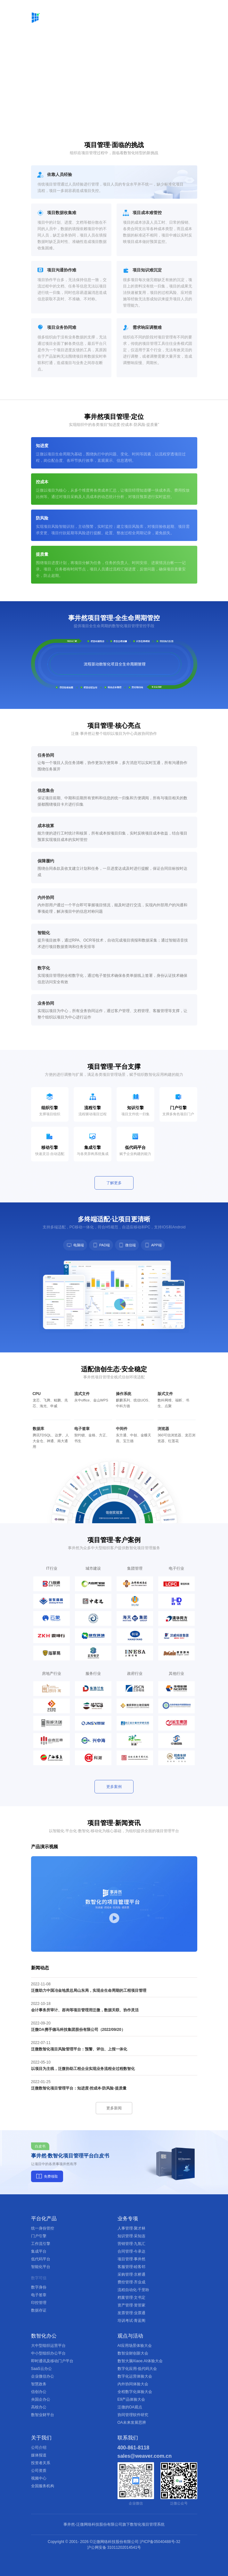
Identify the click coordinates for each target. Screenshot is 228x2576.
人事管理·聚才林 (131, 2228)
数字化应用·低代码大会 (137, 2368)
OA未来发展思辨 (132, 2422)
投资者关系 (40, 2463)
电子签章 (38, 2295)
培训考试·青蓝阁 (131, 2320)
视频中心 (38, 2478)
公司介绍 (38, 2447)
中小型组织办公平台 (48, 2353)
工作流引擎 (40, 2243)
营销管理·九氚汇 (131, 2243)
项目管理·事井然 (131, 2259)
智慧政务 (38, 2384)
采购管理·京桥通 (131, 2274)
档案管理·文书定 (131, 2297)
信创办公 (38, 2391)
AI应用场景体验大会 (135, 2345)
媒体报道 (38, 2455)
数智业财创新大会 (133, 2353)
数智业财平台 (42, 2415)
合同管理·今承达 (131, 2251)
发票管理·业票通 (131, 2313)
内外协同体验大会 (133, 2384)
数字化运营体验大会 (135, 2376)
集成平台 (38, 2251)
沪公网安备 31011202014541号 (114, 2547)
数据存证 (38, 2310)
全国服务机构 (42, 2486)
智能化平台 (40, 2266)
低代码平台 (40, 2259)
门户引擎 (38, 2236)
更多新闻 (114, 2108)
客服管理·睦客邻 (131, 2266)
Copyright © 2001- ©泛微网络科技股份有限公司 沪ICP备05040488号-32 (114, 2542)
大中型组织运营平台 (48, 2345)
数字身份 (38, 2287)
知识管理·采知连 (131, 2236)
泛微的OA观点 (130, 2407)
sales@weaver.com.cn (145, 2456)
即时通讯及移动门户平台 (52, 2361)
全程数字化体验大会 (135, 2391)
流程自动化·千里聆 (133, 2290)
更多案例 (114, 1786)
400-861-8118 (134, 2447)
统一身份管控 (42, 2228)
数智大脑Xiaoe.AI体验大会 (140, 2361)
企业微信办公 (42, 2376)
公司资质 (38, 2470)
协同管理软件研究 (133, 2415)
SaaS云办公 (41, 2368)
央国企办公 (40, 2399)
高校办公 (38, 2407)
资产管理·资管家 (131, 2305)
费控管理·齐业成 (131, 2282)
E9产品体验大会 (131, 2399)
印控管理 (38, 2302)
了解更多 (114, 1183)
